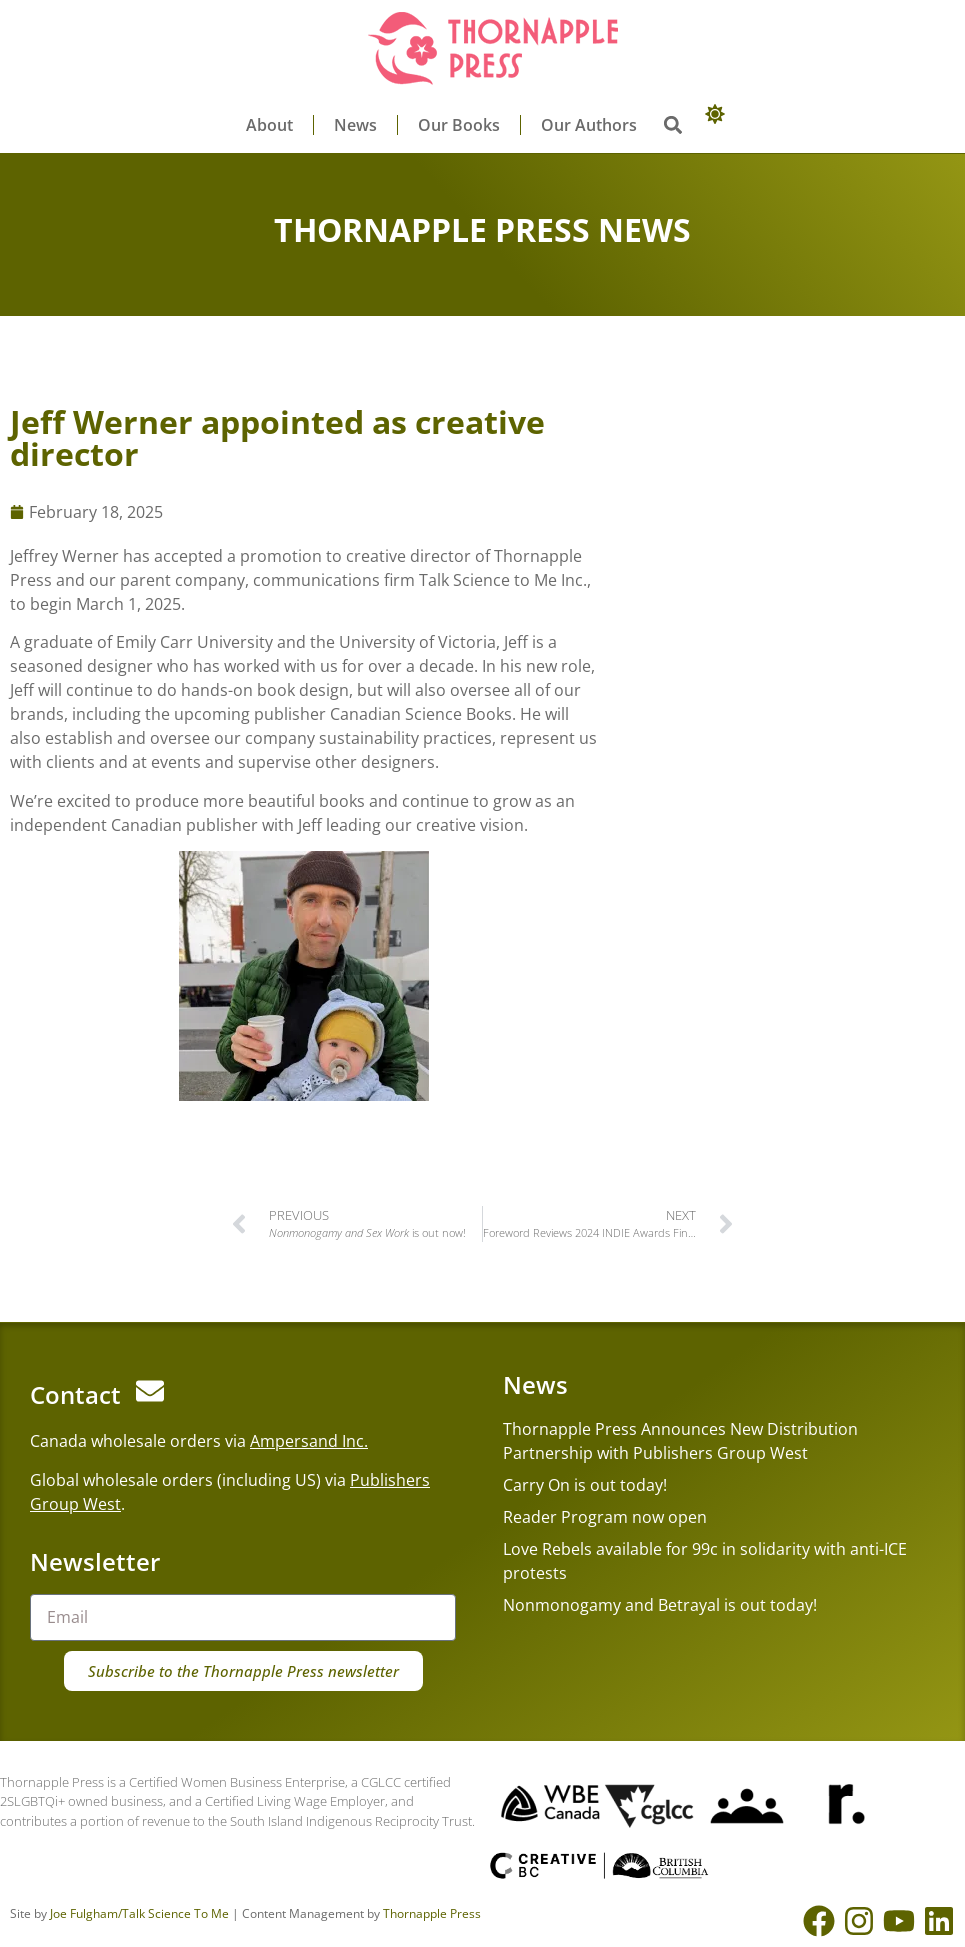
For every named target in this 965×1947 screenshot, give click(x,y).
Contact (75, 1394)
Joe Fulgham (84, 1913)
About (269, 125)
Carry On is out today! (585, 1485)
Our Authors (589, 125)
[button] (673, 125)
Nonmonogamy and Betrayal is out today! (660, 1605)
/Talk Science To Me (173, 1913)
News (355, 125)
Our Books (459, 125)
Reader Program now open (605, 1517)
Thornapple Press (432, 1913)
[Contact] (150, 1391)
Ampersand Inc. (309, 1441)
